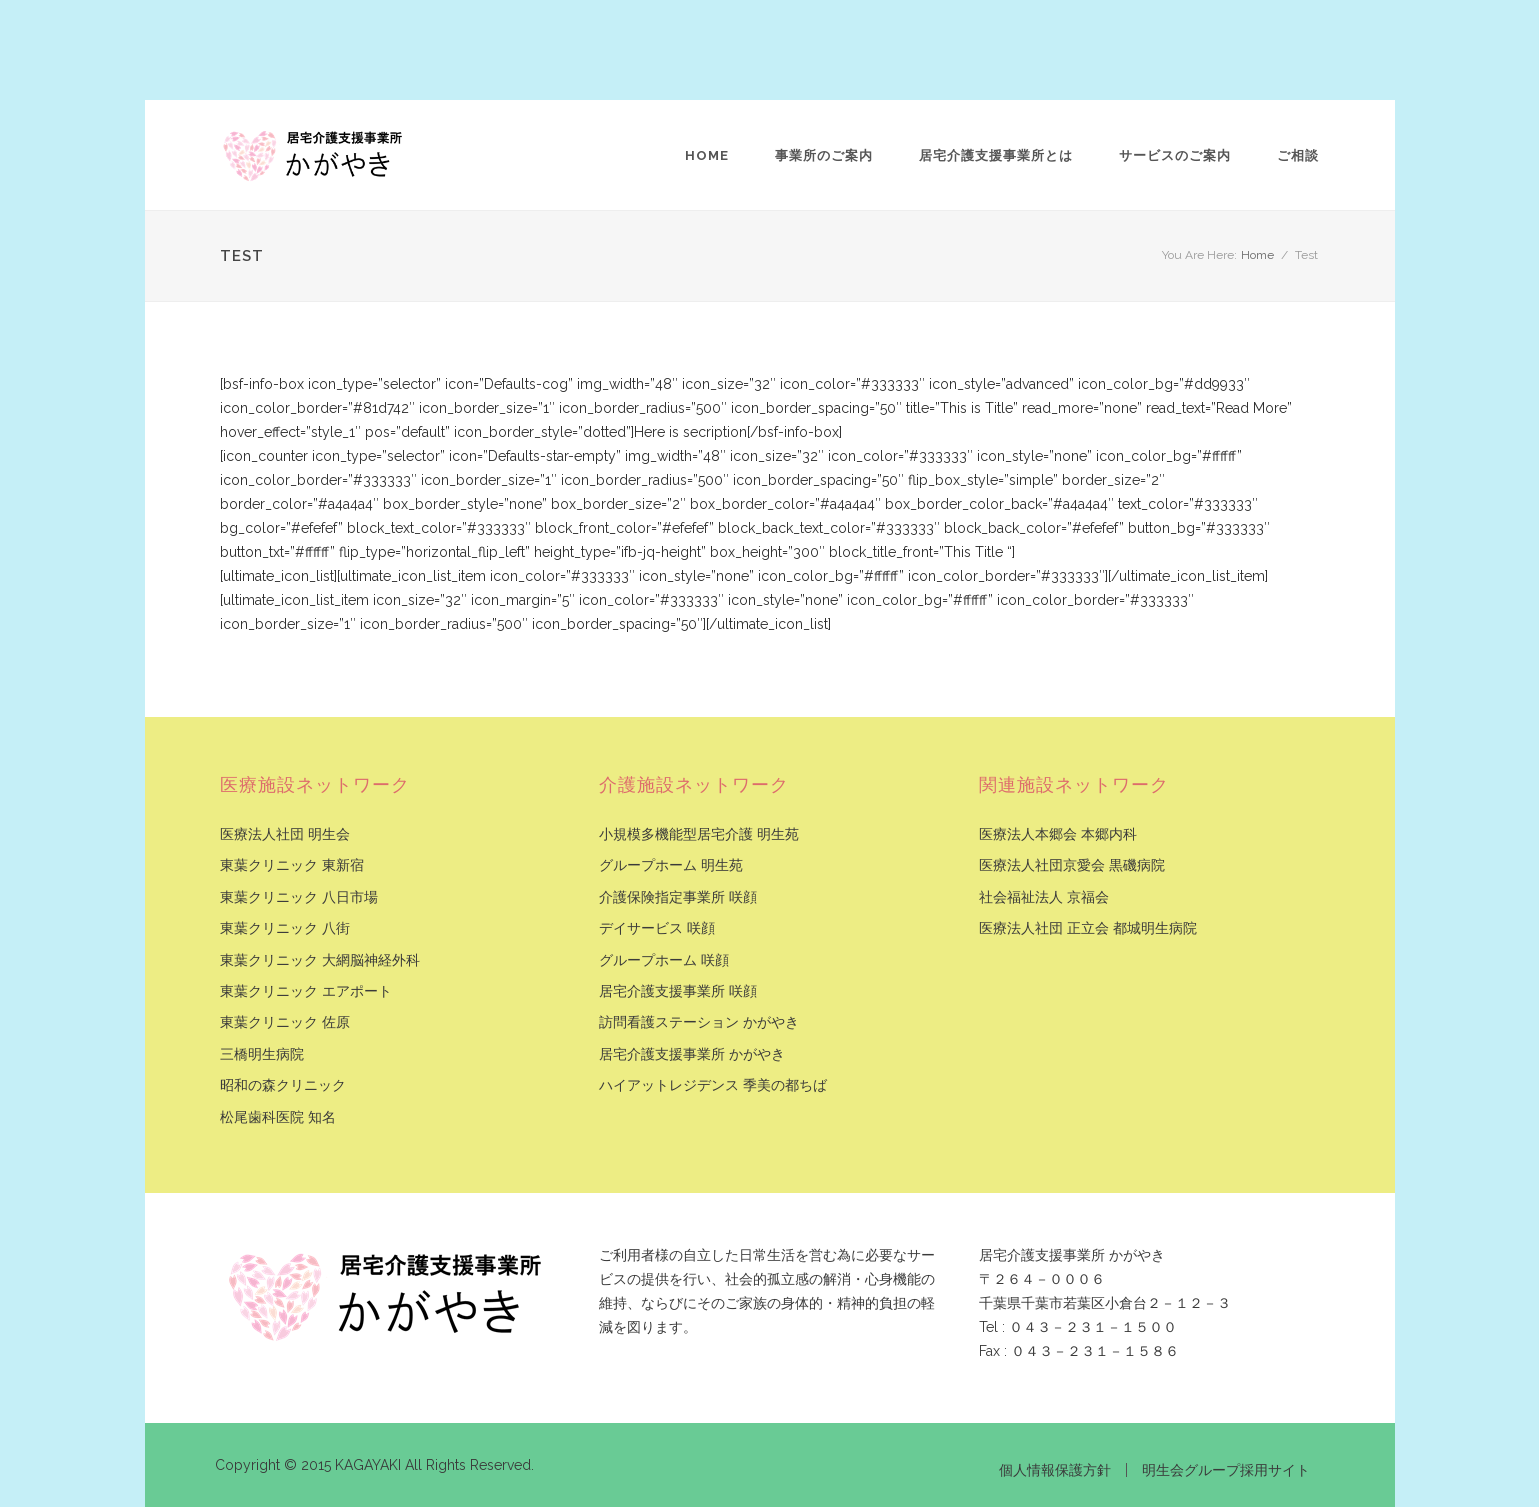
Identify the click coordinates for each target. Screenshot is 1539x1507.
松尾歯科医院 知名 (278, 1117)
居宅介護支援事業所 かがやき (692, 1054)
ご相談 (1298, 155)
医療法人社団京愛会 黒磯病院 (1072, 865)
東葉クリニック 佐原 (285, 1022)
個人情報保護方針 (1055, 1470)
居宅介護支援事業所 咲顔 (678, 991)
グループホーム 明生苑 (671, 865)
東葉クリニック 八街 (285, 928)
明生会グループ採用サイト (1226, 1470)
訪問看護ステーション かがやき (699, 1022)
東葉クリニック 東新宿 (292, 865)
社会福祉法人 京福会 (1044, 897)
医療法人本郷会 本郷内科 (1058, 834)
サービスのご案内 (1175, 155)
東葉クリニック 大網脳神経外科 (320, 960)
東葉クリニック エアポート (306, 991)
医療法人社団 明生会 (285, 834)
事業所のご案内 (824, 155)
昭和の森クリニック (283, 1085)
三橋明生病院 (262, 1054)
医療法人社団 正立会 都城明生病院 (1088, 928)
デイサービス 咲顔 (657, 928)
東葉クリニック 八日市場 (299, 897)
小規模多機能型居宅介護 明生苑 (699, 834)
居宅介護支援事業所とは (996, 155)
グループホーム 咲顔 (664, 960)
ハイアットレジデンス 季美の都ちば (713, 1085)
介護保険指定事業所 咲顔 (678, 897)
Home (707, 155)
